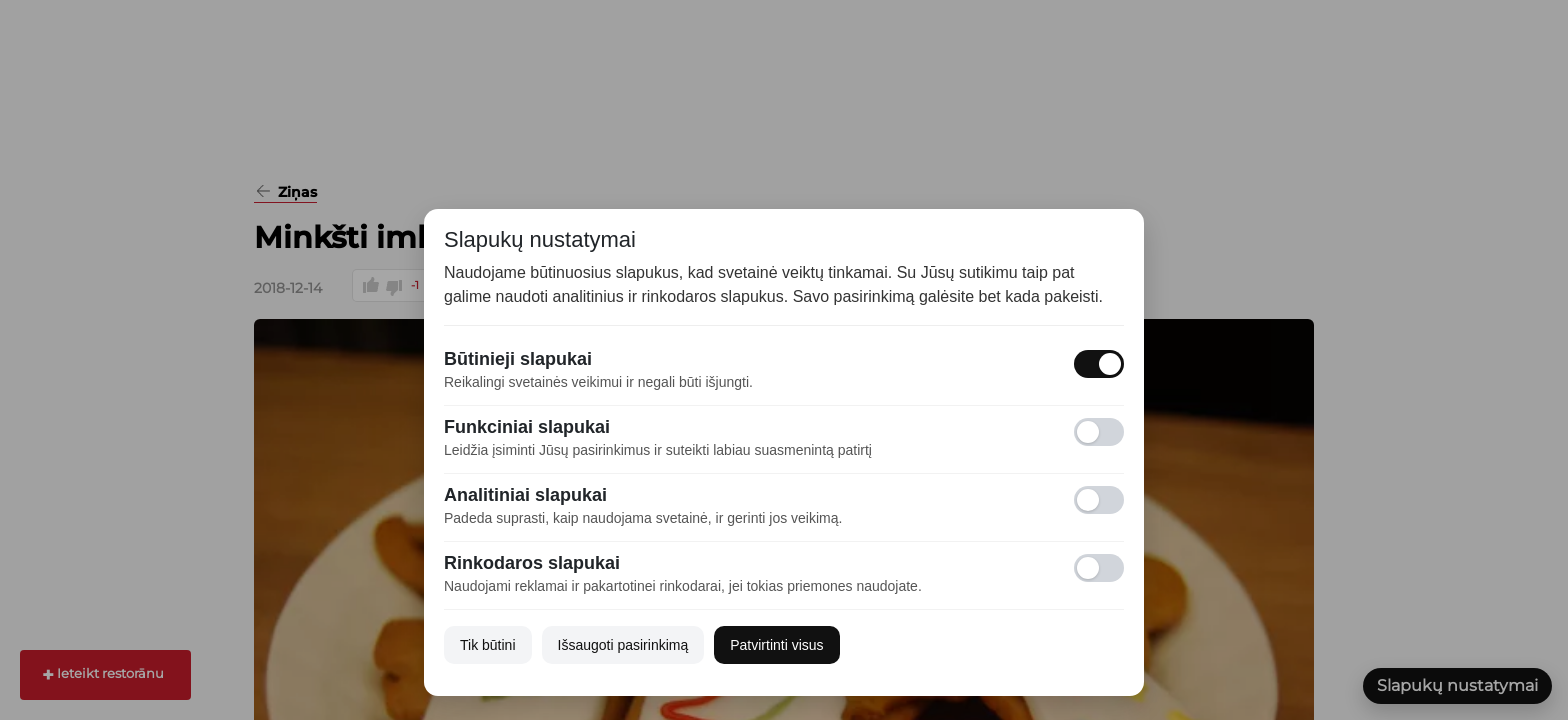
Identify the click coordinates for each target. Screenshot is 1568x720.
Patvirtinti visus (776, 645)
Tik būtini (488, 645)
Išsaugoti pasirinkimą (623, 645)
